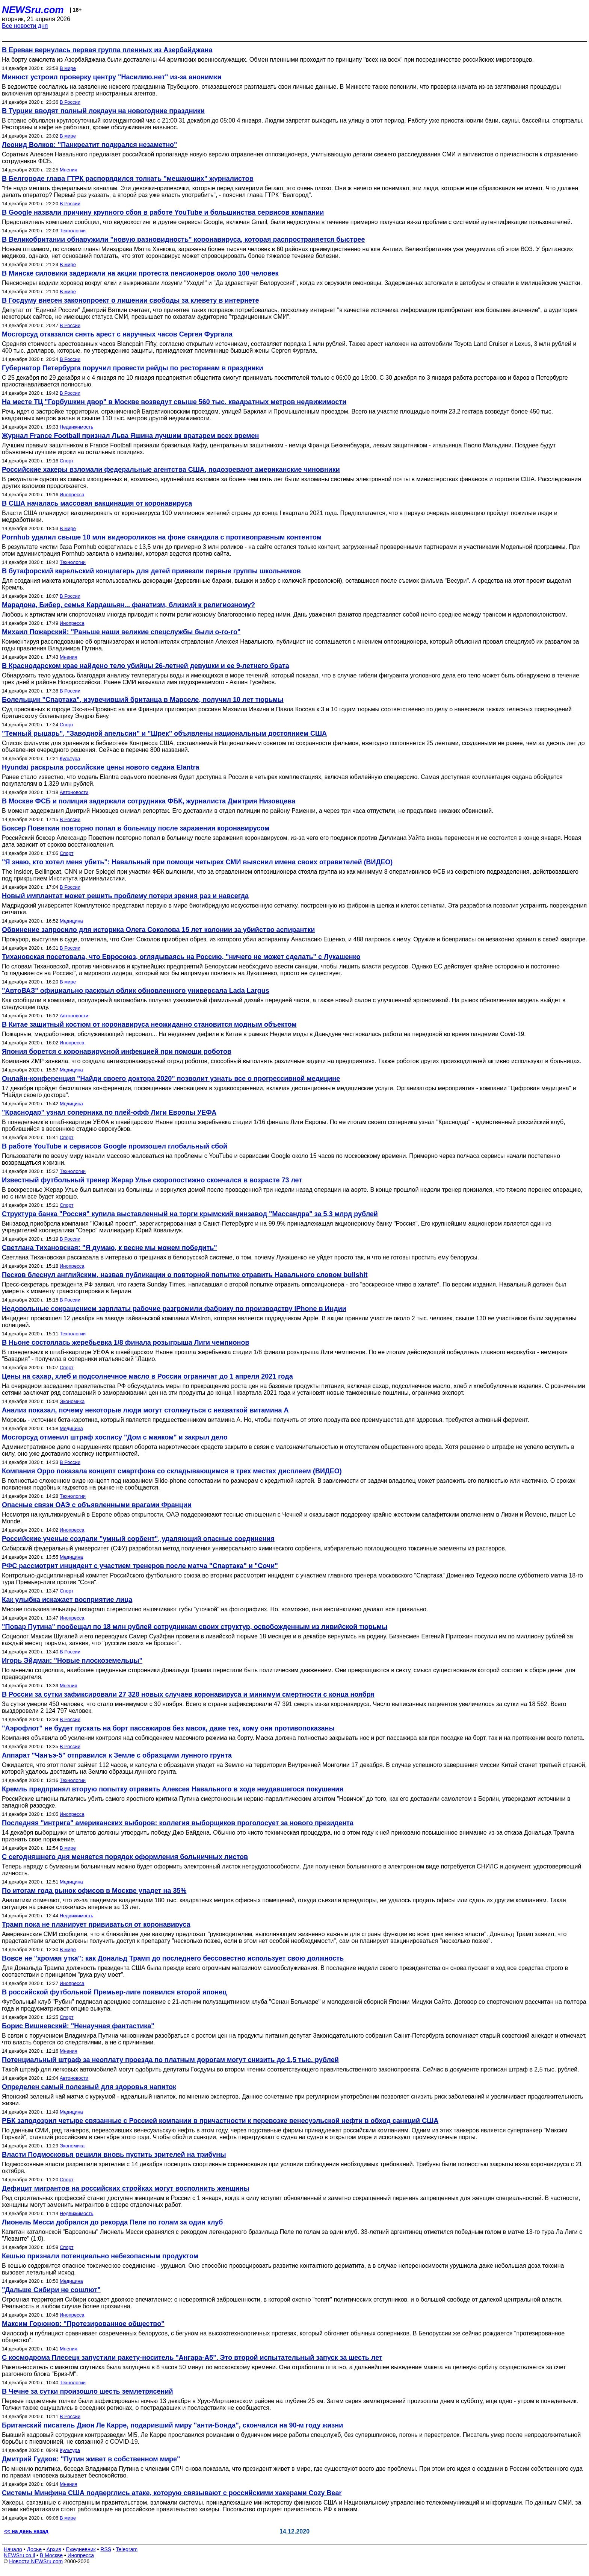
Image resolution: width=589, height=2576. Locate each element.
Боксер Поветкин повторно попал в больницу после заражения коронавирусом (135, 828)
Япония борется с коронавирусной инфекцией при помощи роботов (116, 1051)
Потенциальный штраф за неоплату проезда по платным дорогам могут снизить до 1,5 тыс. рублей (170, 2060)
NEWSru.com (33, 9)
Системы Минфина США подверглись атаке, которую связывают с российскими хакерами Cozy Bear (172, 2493)
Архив (54, 2549)
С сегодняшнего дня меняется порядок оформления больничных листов (125, 1857)
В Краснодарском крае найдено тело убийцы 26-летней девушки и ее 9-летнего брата (145, 666)
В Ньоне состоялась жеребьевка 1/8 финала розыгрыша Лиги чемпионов (125, 1342)
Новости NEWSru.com (36, 2561)
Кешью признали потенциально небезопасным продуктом (100, 2256)
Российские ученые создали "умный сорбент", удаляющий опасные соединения (138, 1539)
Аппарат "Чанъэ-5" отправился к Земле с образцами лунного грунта (117, 1755)
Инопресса (72, 494)
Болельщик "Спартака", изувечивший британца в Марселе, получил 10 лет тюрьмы (143, 699)
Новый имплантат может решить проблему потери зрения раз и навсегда (125, 896)
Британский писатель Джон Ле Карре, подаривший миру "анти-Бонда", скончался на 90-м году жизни (172, 2425)
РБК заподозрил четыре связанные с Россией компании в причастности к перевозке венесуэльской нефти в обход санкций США (220, 2120)
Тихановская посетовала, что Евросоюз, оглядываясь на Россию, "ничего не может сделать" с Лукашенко (181, 957)
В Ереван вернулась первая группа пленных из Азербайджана (107, 50)
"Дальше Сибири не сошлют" (51, 2290)
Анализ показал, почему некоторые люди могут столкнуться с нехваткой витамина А (145, 1410)
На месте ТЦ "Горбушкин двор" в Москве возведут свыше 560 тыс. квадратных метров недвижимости (174, 402)
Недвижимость (76, 427)
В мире (68, 68)
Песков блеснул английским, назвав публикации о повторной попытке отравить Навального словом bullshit (185, 1275)
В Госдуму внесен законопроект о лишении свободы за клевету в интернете (130, 300)
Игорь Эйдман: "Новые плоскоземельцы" (72, 1660)
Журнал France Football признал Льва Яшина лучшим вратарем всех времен (130, 435)
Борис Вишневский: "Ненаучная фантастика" (78, 2026)
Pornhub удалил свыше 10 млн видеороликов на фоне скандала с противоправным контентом (162, 537)
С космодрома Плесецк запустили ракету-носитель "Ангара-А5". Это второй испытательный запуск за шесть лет (192, 2357)
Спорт (67, 461)
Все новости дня (25, 26)
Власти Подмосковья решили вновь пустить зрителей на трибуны (114, 2154)
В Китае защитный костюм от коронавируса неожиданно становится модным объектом (149, 1024)
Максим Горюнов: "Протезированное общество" (83, 2323)
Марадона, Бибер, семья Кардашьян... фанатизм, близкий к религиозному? (128, 605)
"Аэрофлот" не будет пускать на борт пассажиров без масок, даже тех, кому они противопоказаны (168, 1728)
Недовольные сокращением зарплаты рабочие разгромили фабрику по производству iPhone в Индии (174, 1308)
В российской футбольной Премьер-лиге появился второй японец (114, 1992)
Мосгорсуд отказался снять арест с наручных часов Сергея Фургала (117, 334)
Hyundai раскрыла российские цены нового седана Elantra (100, 767)
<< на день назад (26, 2531)
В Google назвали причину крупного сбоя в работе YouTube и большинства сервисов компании (163, 212)
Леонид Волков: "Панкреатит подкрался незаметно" (89, 144)
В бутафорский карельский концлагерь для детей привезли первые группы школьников (151, 571)
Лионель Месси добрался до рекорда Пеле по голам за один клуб (112, 2222)
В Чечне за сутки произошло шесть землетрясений (87, 2391)
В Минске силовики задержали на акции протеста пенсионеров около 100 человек (140, 273)
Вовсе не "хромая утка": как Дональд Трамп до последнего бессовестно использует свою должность (173, 1958)
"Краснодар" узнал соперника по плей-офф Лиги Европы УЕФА (109, 1112)
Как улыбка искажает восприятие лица (67, 1599)
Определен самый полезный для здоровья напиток (89, 2087)
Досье (34, 2549)
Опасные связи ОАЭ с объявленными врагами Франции (97, 1505)
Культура (70, 758)
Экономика (72, 1401)
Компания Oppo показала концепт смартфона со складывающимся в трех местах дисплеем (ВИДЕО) (172, 1471)
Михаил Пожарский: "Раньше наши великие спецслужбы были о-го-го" (121, 632)
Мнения (68, 170)
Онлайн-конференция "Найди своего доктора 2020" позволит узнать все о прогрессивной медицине (171, 1078)
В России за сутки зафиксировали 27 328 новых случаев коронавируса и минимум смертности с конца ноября (188, 1694)
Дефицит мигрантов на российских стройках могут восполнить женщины (125, 2188)
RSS (105, 2549)
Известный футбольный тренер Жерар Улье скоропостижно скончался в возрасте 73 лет (152, 1180)
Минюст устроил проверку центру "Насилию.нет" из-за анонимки (111, 77)
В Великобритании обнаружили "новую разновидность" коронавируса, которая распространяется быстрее (183, 239)
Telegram (127, 2549)
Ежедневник (81, 2549)
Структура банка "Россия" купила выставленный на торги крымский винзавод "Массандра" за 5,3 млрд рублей (190, 1214)
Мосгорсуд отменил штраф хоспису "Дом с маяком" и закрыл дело (115, 1437)
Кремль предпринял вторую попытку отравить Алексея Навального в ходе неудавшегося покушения (172, 1789)
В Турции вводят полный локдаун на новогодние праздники (103, 111)
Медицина (71, 921)
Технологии (73, 230)
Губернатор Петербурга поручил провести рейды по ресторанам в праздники (132, 368)
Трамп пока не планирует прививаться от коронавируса (96, 1924)
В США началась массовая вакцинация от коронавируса (97, 503)
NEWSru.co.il (19, 2555)
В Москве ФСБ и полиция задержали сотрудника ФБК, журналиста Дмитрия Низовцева (148, 801)
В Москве (51, 2555)
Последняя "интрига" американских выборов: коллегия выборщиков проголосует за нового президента (177, 1823)
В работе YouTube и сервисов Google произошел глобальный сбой (114, 1146)
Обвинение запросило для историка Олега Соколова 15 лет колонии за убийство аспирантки (158, 929)
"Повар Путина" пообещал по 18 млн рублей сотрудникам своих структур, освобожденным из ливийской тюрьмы (194, 1626)
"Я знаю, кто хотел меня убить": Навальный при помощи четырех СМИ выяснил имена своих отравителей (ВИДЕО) (197, 862)
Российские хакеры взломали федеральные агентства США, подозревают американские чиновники (171, 469)
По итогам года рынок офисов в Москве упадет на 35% (94, 1890)
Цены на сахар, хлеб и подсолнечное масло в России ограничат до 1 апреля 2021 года (147, 1376)
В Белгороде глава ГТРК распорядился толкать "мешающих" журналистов (128, 178)
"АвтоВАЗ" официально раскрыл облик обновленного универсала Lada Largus (135, 990)
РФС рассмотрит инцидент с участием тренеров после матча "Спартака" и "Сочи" (140, 1566)
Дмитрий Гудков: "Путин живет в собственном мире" (91, 2459)
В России (70, 102)
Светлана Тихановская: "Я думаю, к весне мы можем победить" (109, 1248)
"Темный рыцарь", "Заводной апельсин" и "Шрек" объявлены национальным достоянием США (164, 733)
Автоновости (74, 792)
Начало (13, 2549)
